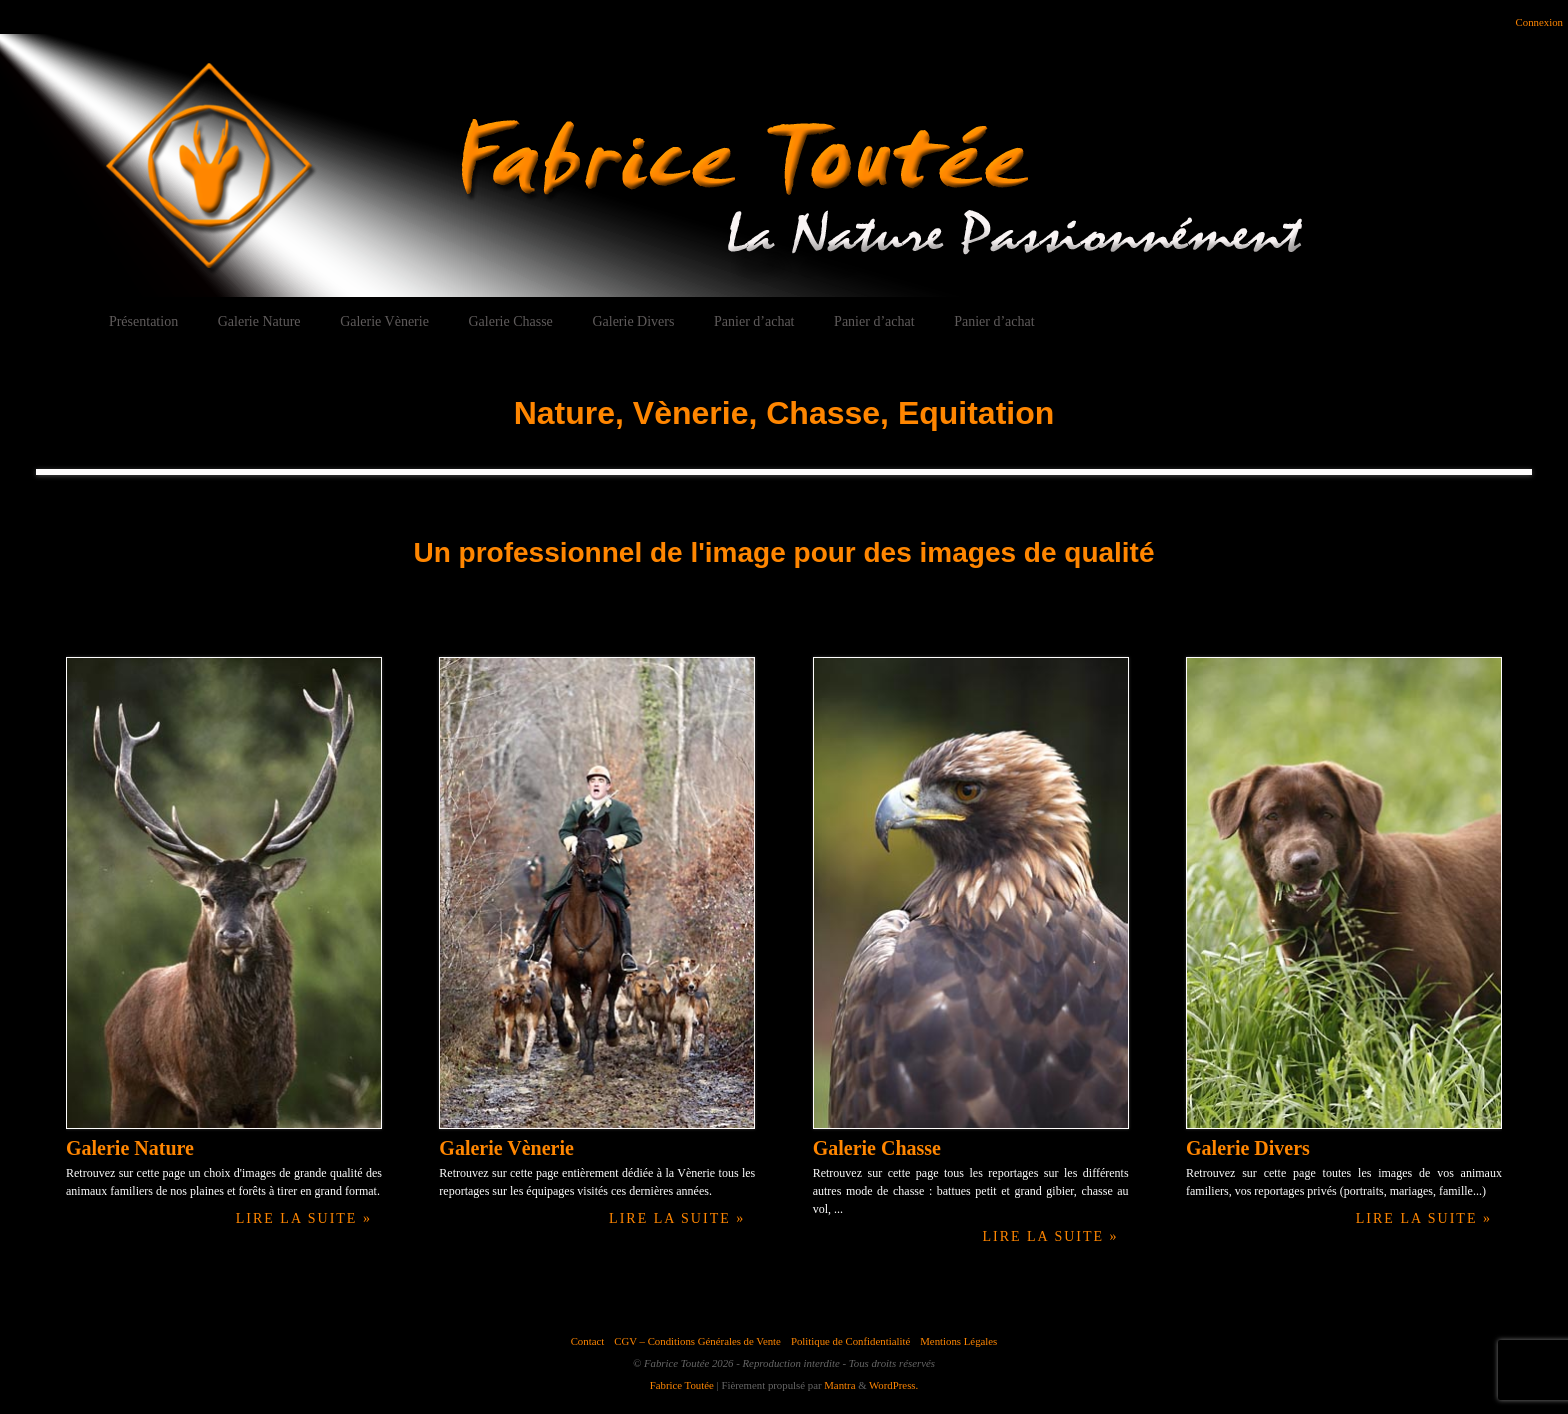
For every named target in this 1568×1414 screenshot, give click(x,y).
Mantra (839, 1385)
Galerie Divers (633, 321)
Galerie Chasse (510, 321)
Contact (588, 1341)
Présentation (143, 321)
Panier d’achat (754, 321)
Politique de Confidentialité (850, 1341)
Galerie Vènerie (384, 321)
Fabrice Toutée (682, 1385)
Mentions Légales (958, 1341)
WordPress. (893, 1385)
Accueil (48, 321)
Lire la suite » (304, 1218)
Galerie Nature (259, 321)
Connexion (1539, 22)
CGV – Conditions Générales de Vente (697, 1341)
